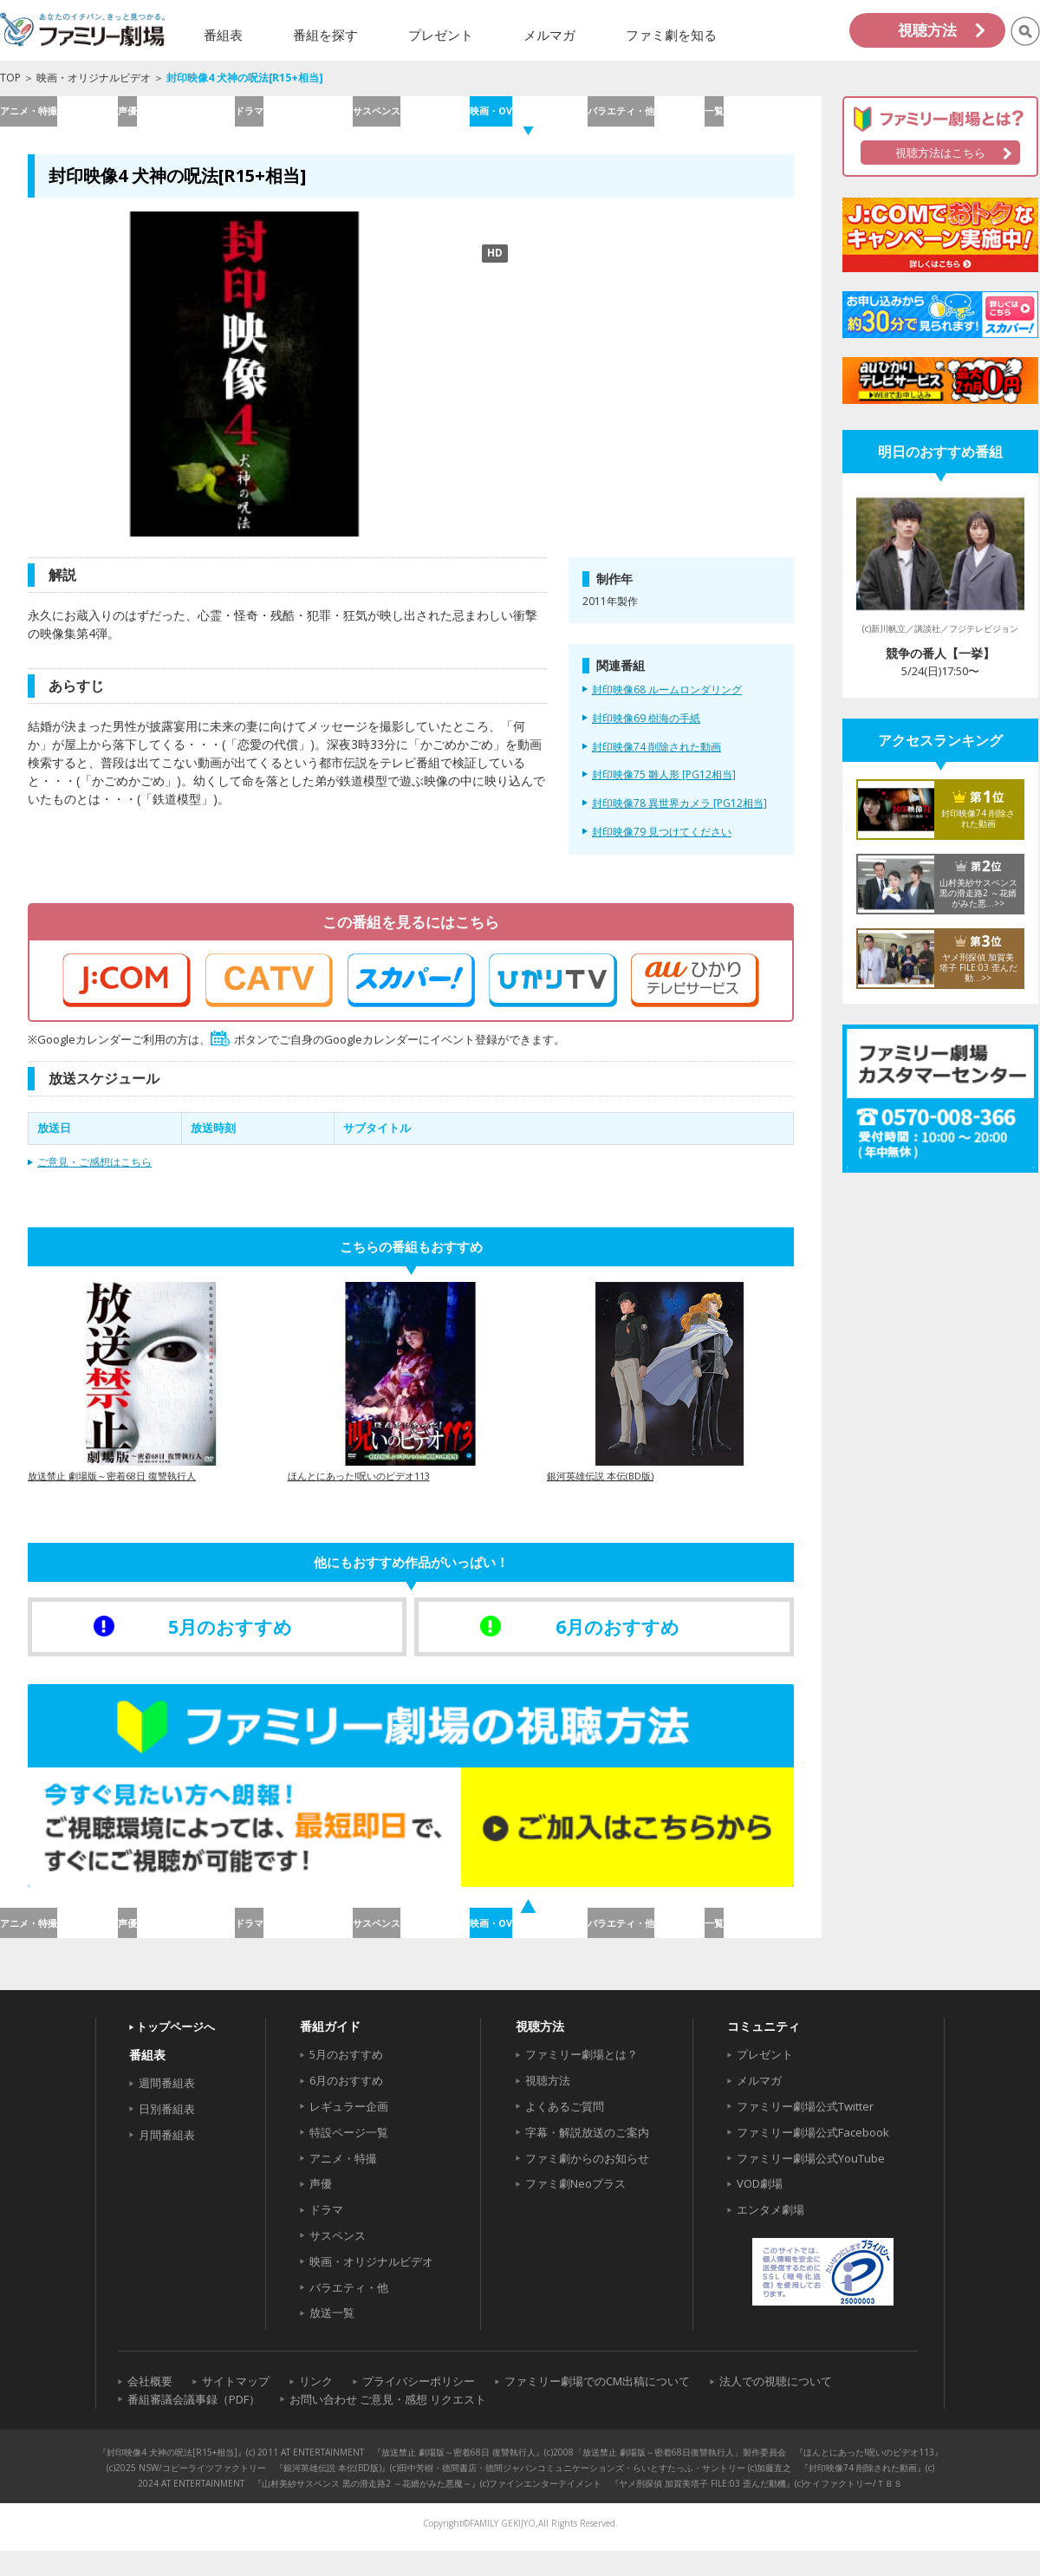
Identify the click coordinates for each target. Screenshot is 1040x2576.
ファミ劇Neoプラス (575, 2209)
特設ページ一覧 (348, 2158)
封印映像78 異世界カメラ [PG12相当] (679, 816)
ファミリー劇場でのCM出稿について (597, 2407)
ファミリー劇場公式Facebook (813, 2158)
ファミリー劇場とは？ (581, 2080)
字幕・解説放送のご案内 (587, 2158)
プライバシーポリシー (418, 2407)
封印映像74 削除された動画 (656, 759)
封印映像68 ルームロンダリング (667, 703)
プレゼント (765, 2080)
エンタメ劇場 (770, 2235)
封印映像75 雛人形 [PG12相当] (664, 788)
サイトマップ (236, 2407)
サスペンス (410, 117)
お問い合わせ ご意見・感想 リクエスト (387, 2425)
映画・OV (528, 117)
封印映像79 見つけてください (661, 845)
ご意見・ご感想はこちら (94, 1175)
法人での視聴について (775, 2407)
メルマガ (759, 2106)
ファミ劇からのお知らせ (587, 2183)
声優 (176, 117)
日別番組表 (167, 2135)
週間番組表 (167, 2109)
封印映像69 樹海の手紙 (646, 731)
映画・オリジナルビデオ (93, 77)
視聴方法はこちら (940, 152)
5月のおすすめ (346, 2080)
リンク (316, 2407)
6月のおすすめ (346, 2106)
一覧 (762, 117)
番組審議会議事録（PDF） (193, 2425)
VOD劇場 (760, 2209)
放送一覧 (331, 2338)
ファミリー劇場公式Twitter (805, 2132)
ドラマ (293, 117)
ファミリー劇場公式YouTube (811, 2183)
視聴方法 (927, 30)
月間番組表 (167, 2161)
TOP (10, 77)
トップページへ (175, 2052)
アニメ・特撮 (58, 117)
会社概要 (149, 2407)
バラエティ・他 (645, 117)
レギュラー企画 (348, 2132)
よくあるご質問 (564, 2132)
